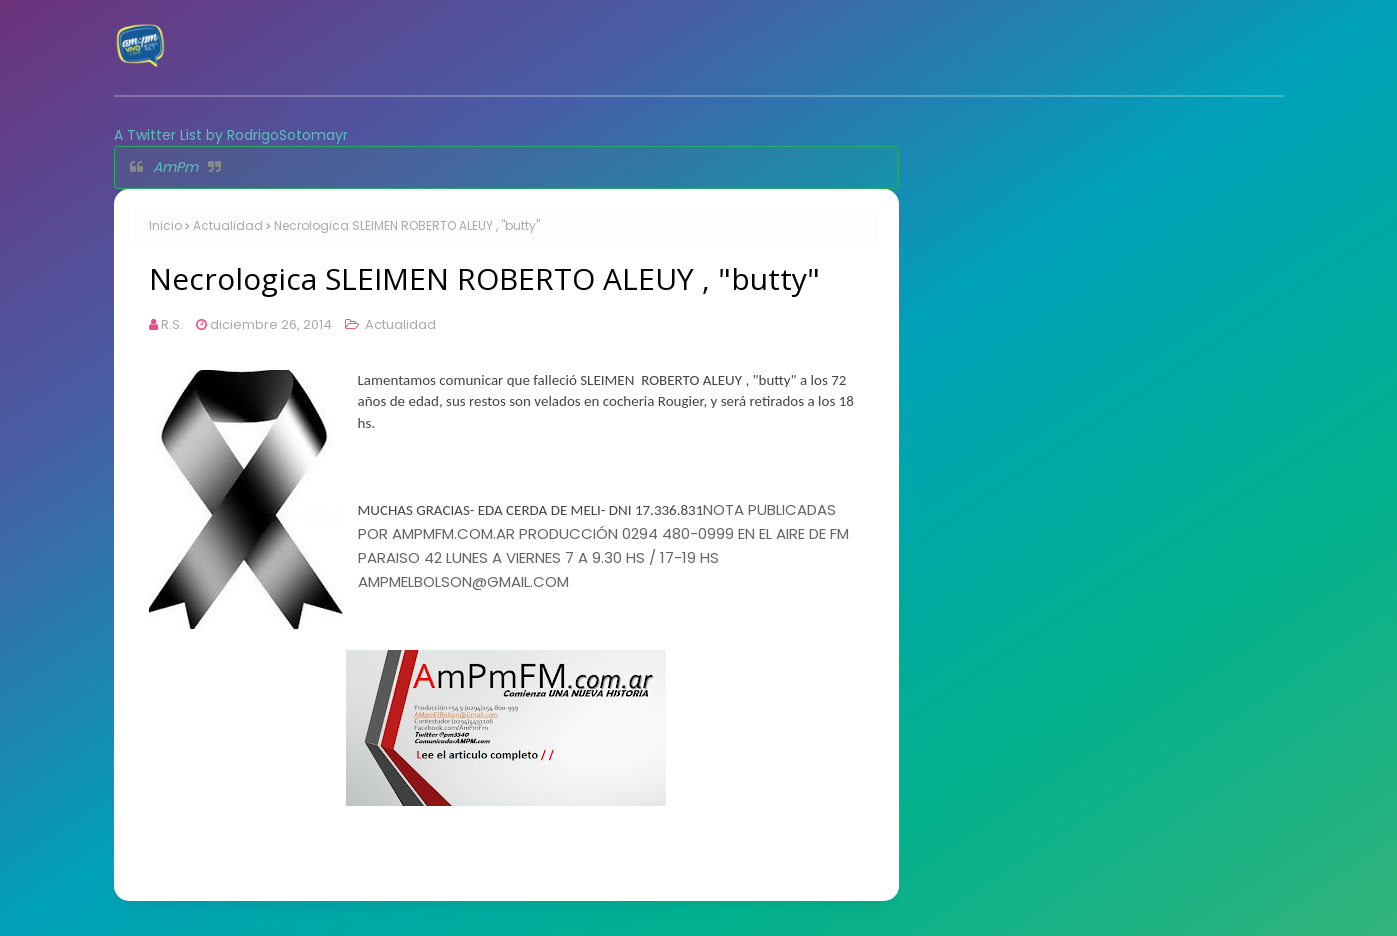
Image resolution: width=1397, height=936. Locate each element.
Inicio (165, 225)
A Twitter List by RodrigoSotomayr (231, 135)
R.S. (172, 324)
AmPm (175, 167)
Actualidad (228, 225)
